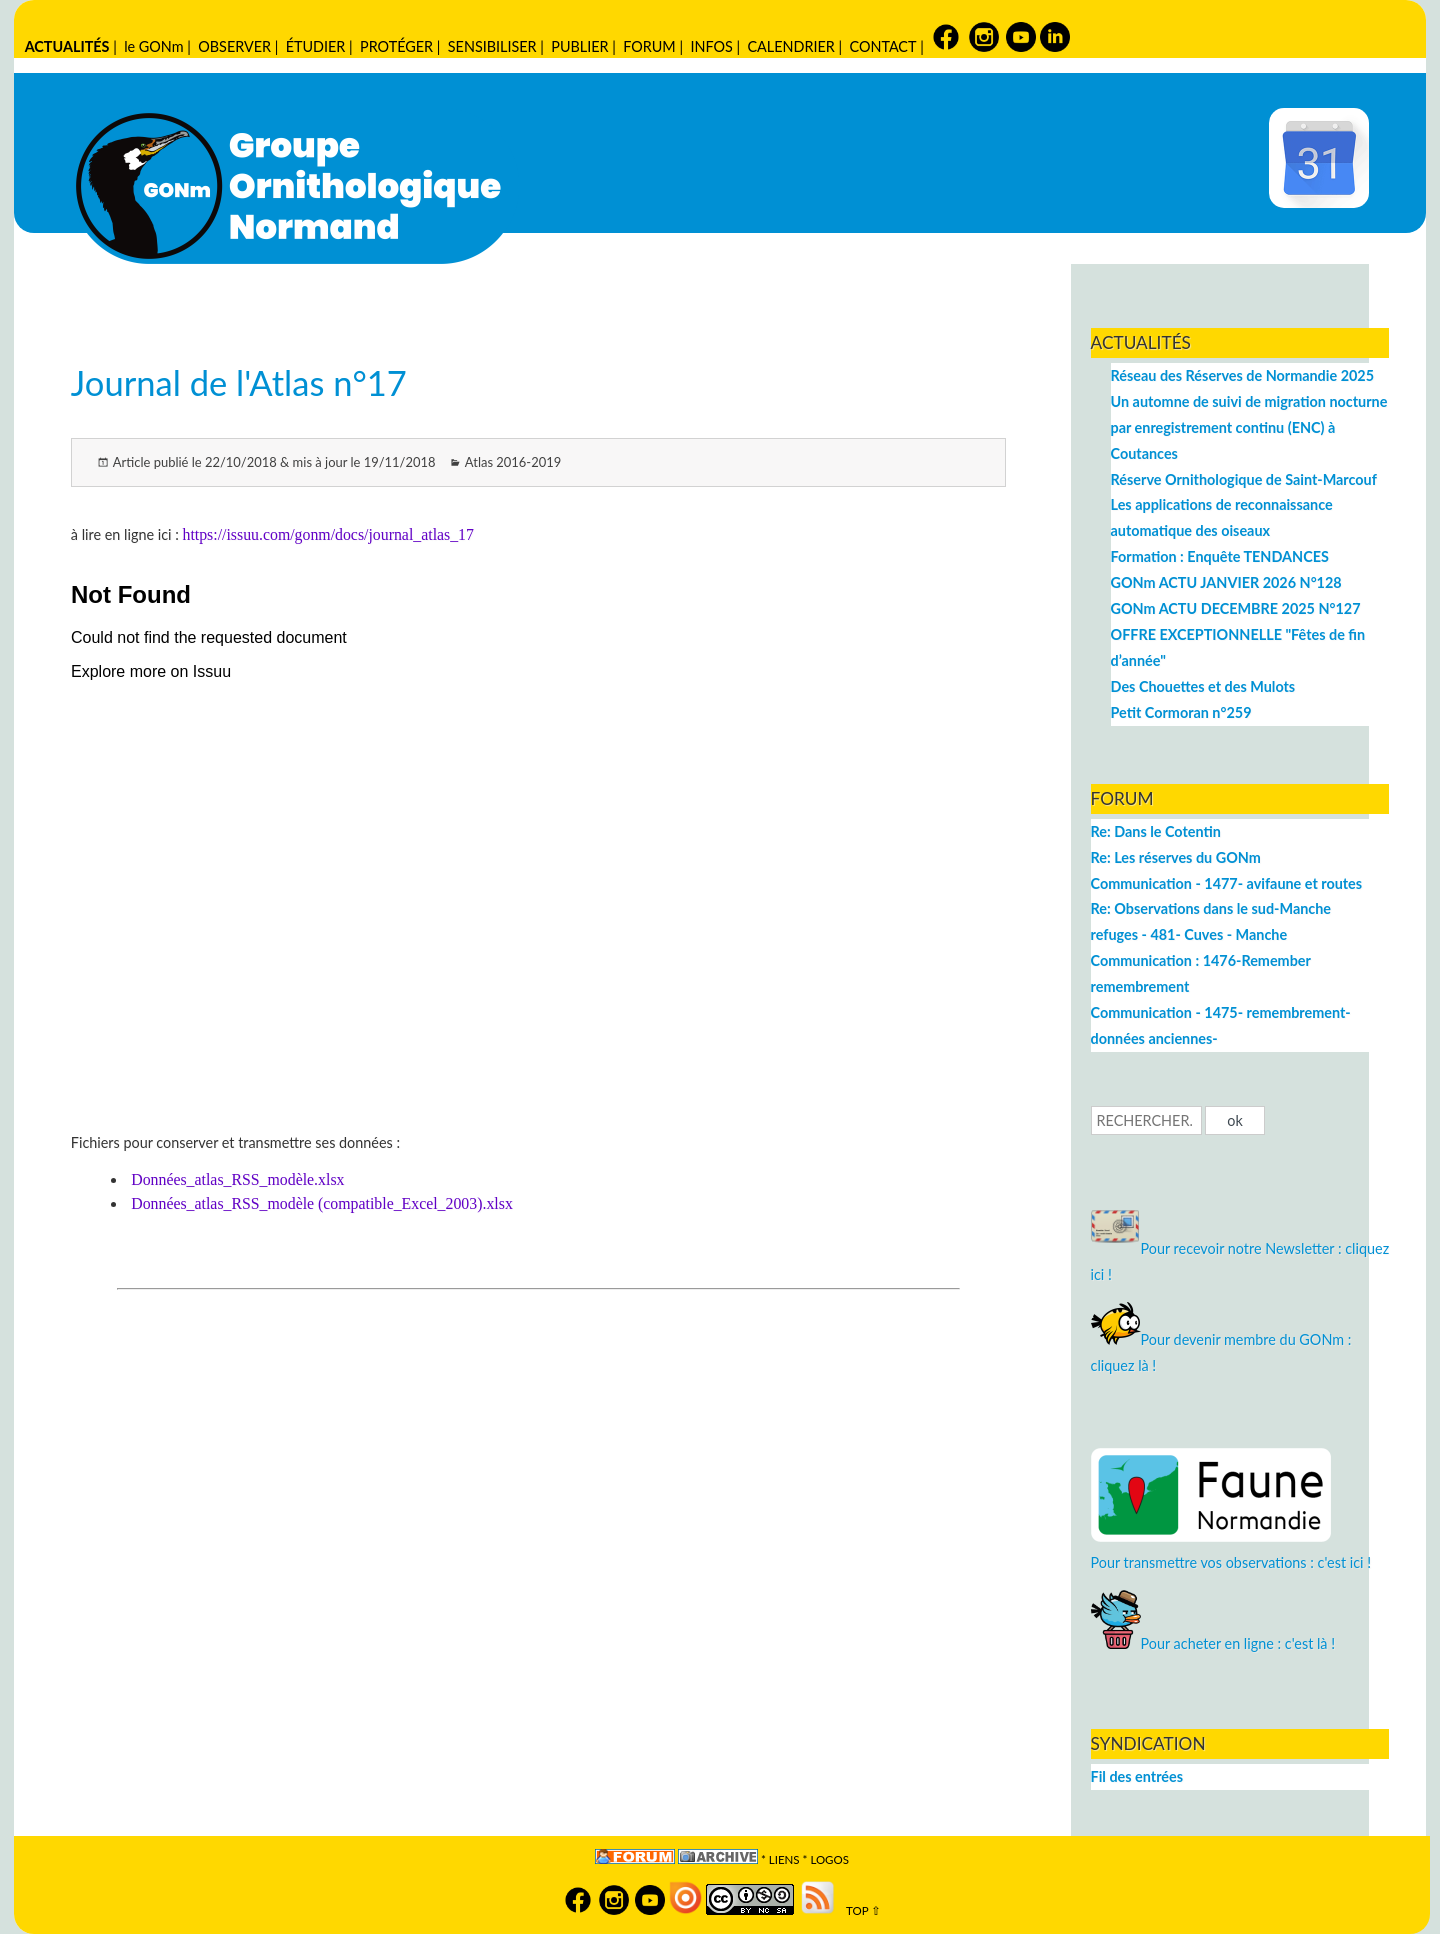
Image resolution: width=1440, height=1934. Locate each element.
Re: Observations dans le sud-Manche (1211, 908)
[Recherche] (1146, 1120)
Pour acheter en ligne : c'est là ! (1213, 1643)
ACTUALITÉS (67, 46)
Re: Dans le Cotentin (1156, 831)
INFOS (711, 46)
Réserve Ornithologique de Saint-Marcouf (1244, 479)
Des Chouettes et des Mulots (1203, 686)
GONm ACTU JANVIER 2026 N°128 (1226, 582)
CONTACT (882, 46)
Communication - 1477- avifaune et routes (1227, 883)
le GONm (153, 46)
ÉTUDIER (316, 46)
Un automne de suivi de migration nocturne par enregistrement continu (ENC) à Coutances (1249, 427)
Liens (784, 1859)
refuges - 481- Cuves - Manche (1189, 934)
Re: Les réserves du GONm (1176, 857)
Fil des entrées (1137, 1776)
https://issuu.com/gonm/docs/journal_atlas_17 (327, 534)
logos (829, 1859)
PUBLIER (579, 46)
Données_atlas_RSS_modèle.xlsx (237, 1179)
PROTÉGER (396, 46)
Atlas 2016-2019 (513, 462)
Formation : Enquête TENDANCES (1220, 556)
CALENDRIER (790, 46)
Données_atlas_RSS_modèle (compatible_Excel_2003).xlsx (322, 1203)
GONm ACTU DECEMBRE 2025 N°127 (1236, 608)
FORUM (649, 46)
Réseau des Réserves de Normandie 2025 (1242, 375)
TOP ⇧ (859, 1910)
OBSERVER (234, 46)
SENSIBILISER (492, 46)
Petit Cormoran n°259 (1181, 712)
